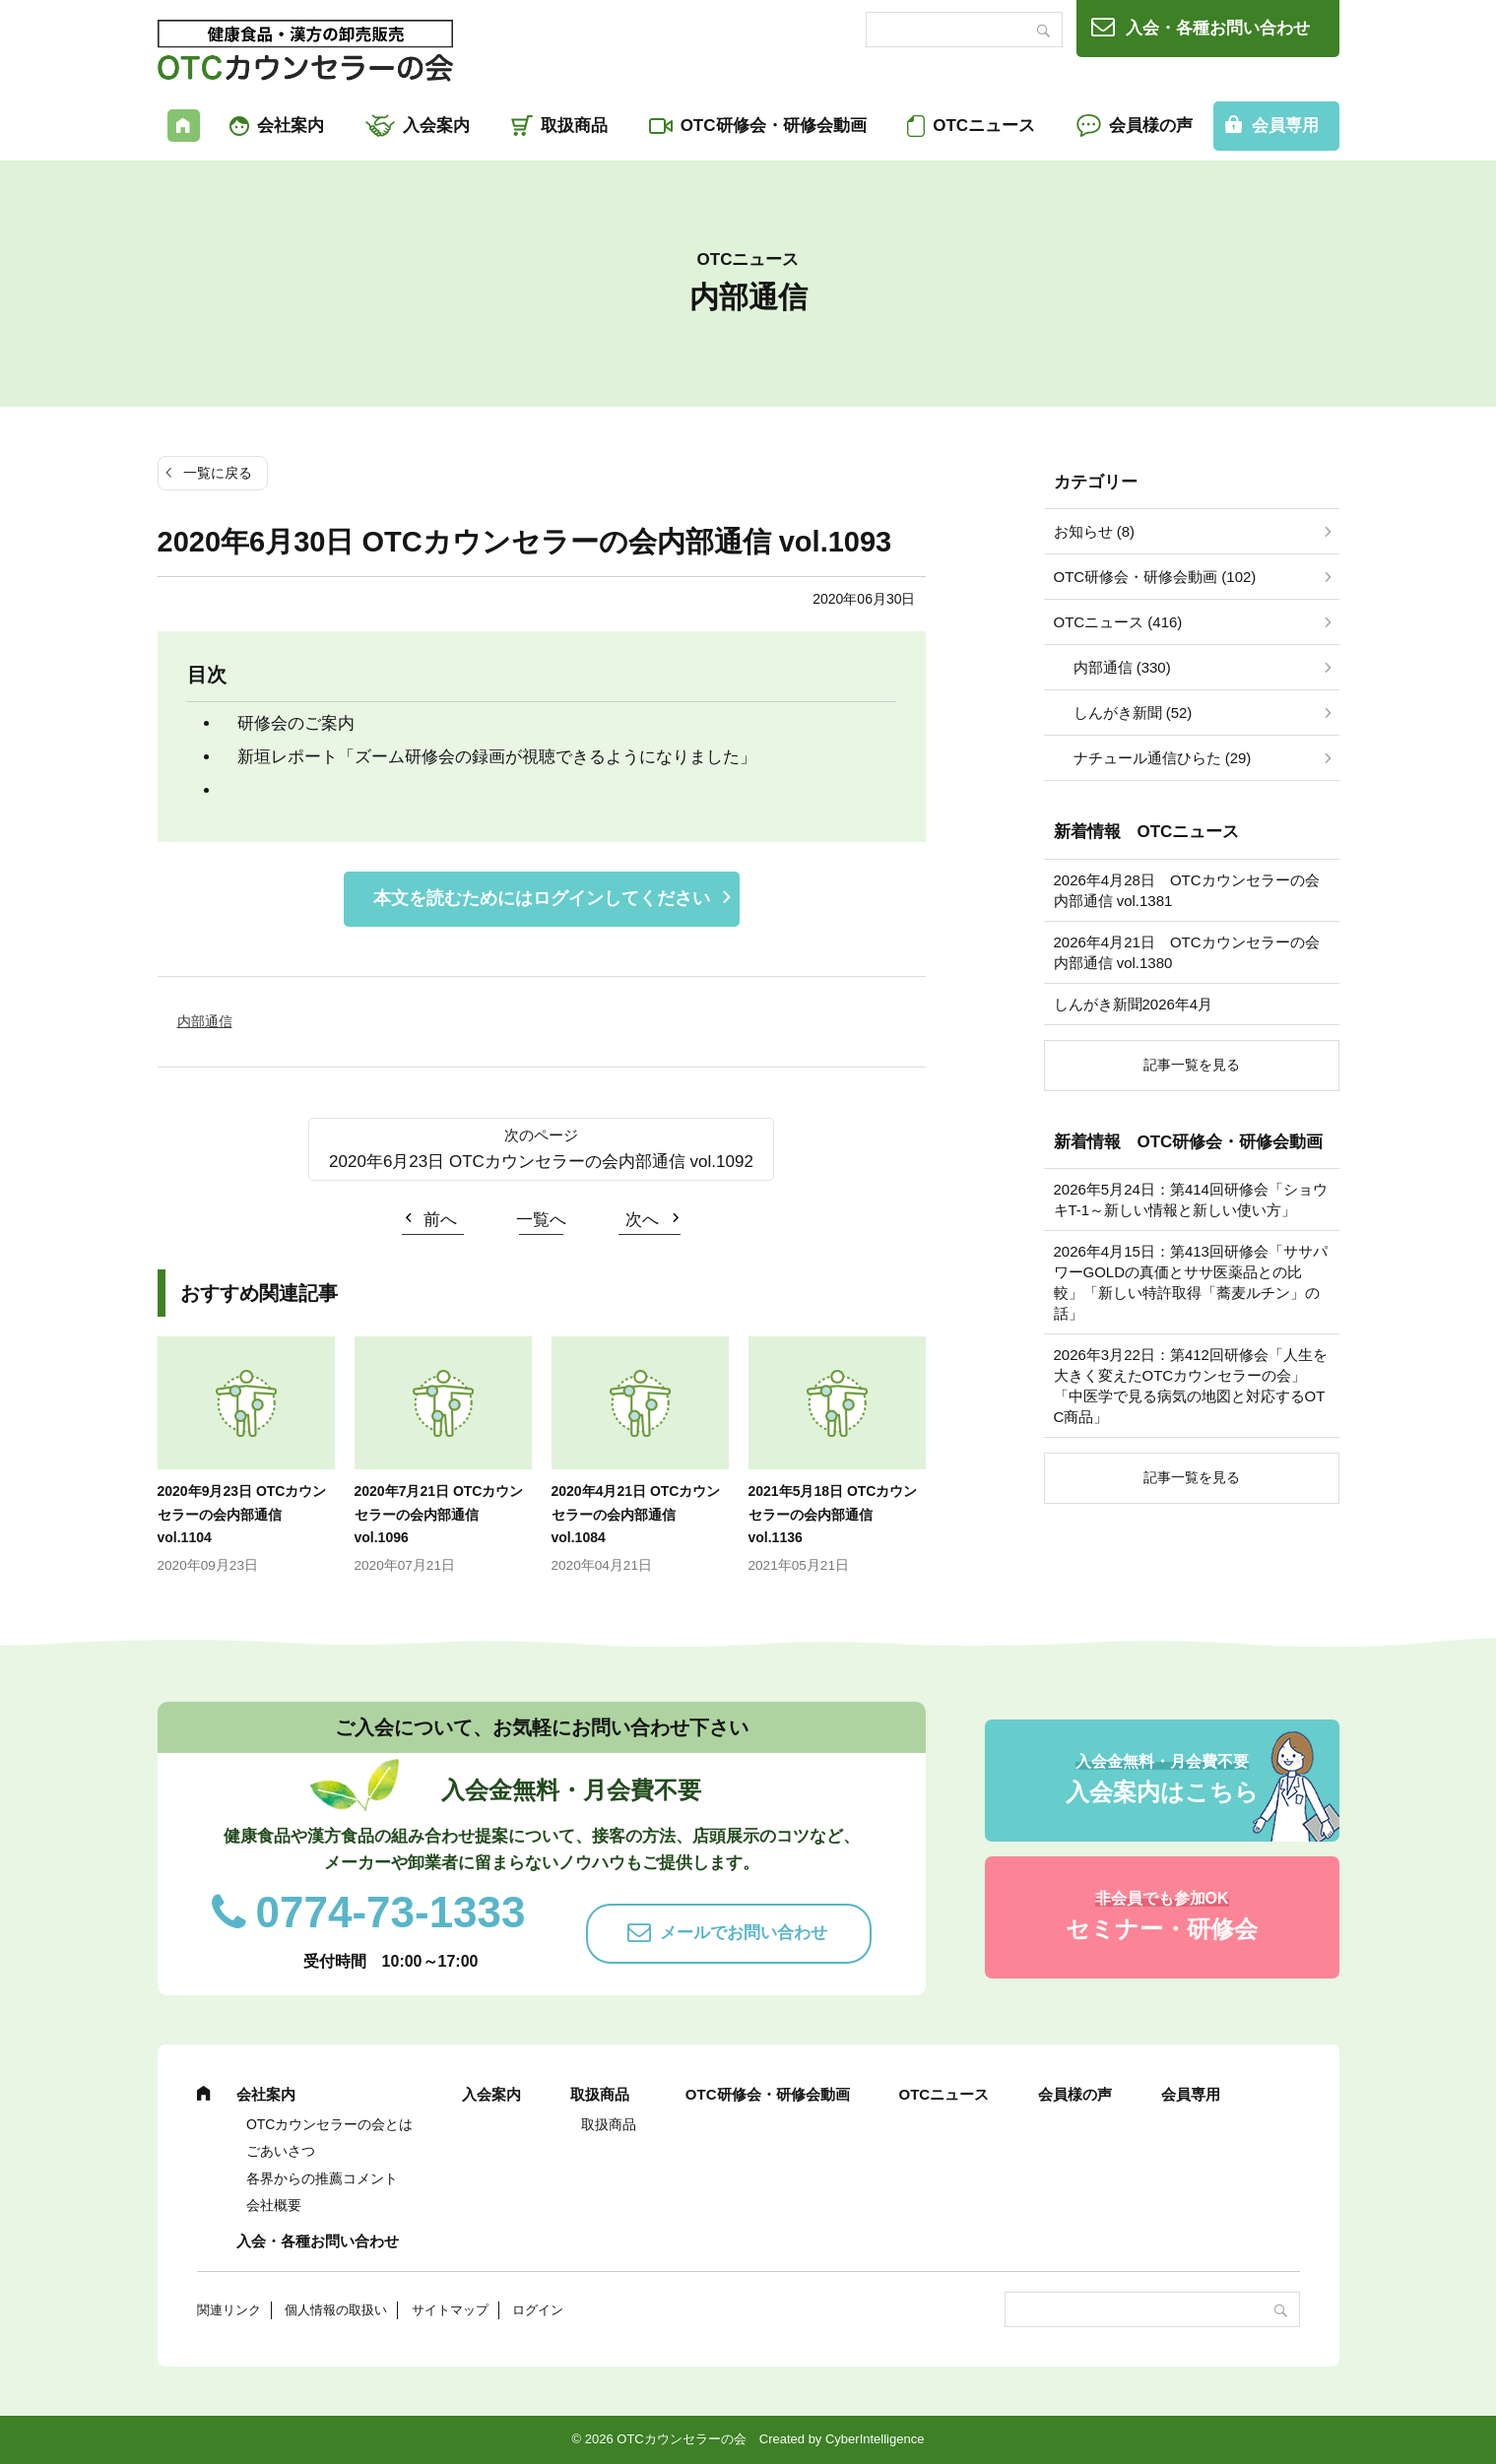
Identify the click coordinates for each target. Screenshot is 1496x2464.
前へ (440, 1219)
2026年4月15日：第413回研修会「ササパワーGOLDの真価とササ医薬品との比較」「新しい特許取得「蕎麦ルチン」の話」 (1191, 1282)
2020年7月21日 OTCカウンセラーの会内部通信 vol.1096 (439, 1514)
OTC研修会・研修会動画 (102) (1155, 576)
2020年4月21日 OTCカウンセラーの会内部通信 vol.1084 (636, 1514)
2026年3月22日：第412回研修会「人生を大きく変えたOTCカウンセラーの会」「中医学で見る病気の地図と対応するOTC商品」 (1191, 1385)
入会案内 (436, 125)
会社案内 (290, 125)
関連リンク (229, 2309)
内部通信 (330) (1122, 667)
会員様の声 (1151, 125)
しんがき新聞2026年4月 (1133, 1004)
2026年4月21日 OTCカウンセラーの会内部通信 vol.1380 (1187, 952)
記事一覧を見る (1191, 1064)
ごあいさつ (280, 2151)
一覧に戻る (217, 473)
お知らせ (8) (1095, 531)
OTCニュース (984, 125)
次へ (642, 1219)
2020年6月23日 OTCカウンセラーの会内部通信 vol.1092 (541, 1161)
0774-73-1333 (391, 1912)
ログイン (537, 2309)
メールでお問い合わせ (743, 1932)
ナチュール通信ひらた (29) (1162, 757)
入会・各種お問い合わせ (1218, 28)
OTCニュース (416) (1118, 622)
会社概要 (273, 2205)
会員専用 (1285, 125)
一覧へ (541, 1219)
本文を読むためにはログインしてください (541, 898)
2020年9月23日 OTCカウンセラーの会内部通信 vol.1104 (242, 1514)
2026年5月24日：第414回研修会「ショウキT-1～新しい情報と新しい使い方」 (1191, 1199)
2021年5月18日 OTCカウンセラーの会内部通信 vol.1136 (833, 1514)
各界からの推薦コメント (322, 2178)
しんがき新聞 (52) (1133, 712)
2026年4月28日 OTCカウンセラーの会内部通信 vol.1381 (1187, 890)
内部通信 (204, 1021)
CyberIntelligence (874, 2439)
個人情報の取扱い (336, 2309)
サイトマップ (450, 2309)
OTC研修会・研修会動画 (774, 125)
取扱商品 (574, 125)
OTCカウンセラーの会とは (330, 2124)
